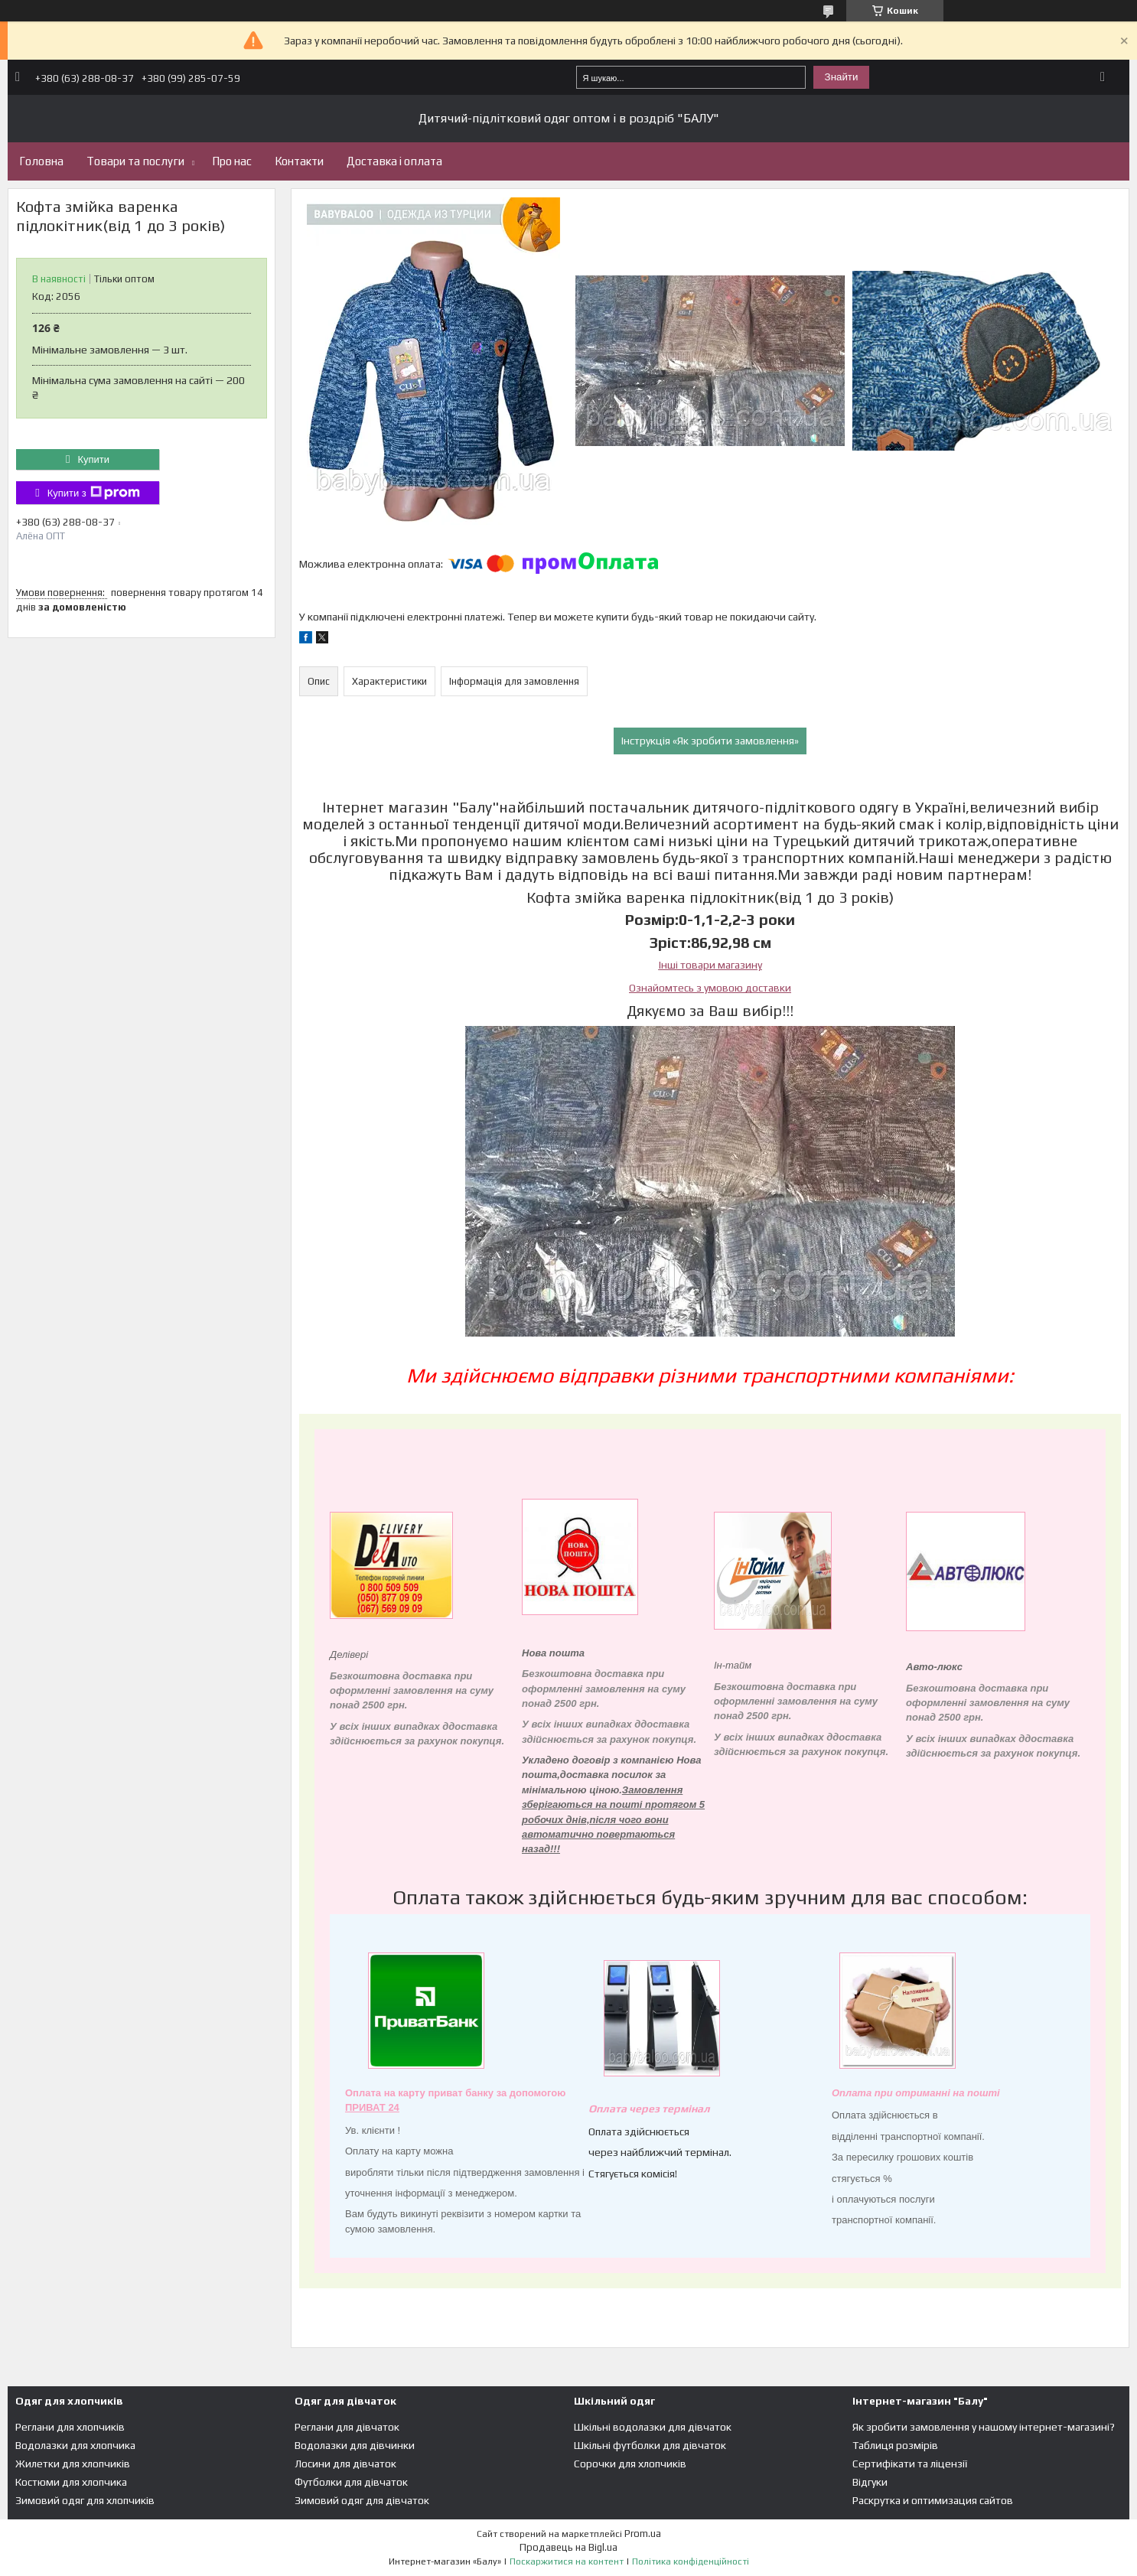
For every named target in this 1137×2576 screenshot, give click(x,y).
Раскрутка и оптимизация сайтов (932, 2500)
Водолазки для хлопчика (75, 2445)
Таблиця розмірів (895, 2445)
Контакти (299, 161)
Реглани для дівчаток (347, 2427)
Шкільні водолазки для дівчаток (652, 2427)
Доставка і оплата (394, 161)
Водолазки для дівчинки (355, 2445)
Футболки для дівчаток (351, 2482)
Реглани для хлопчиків (70, 2427)
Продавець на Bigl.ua (568, 2547)
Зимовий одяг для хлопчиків (85, 2500)
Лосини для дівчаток (345, 2463)
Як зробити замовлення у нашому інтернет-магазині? (983, 2427)
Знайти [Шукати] (841, 77)
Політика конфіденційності (690, 2561)
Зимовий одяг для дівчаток (362, 2500)
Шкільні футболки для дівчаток (650, 2445)
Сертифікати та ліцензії (909, 2463)
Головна (41, 161)
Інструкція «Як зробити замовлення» (710, 740)
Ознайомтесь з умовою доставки (710, 988)
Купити (93, 459)
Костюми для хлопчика (71, 2482)
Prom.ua (642, 2533)
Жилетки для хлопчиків (72, 2463)
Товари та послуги (135, 161)
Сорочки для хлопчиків (630, 2463)
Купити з (93, 493)
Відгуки (870, 2482)
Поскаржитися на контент (567, 2561)
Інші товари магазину (710, 965)
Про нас (232, 161)
